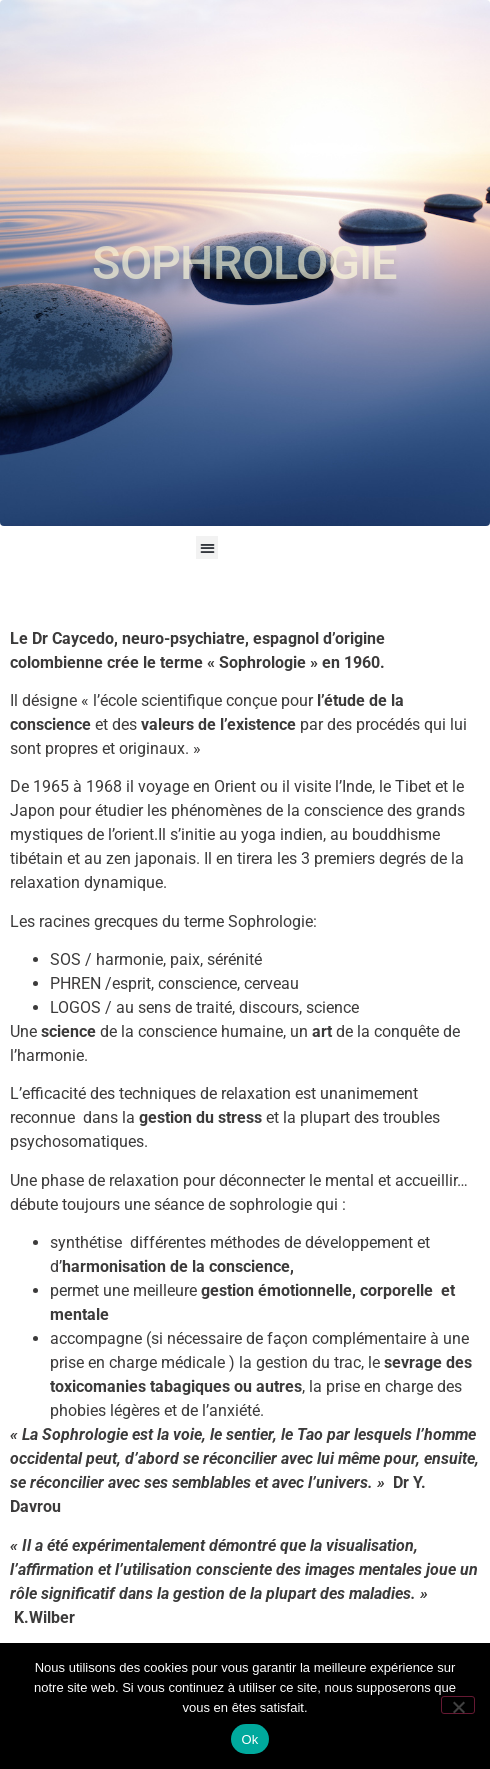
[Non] (458, 1705)
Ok (249, 1739)
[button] (207, 547)
